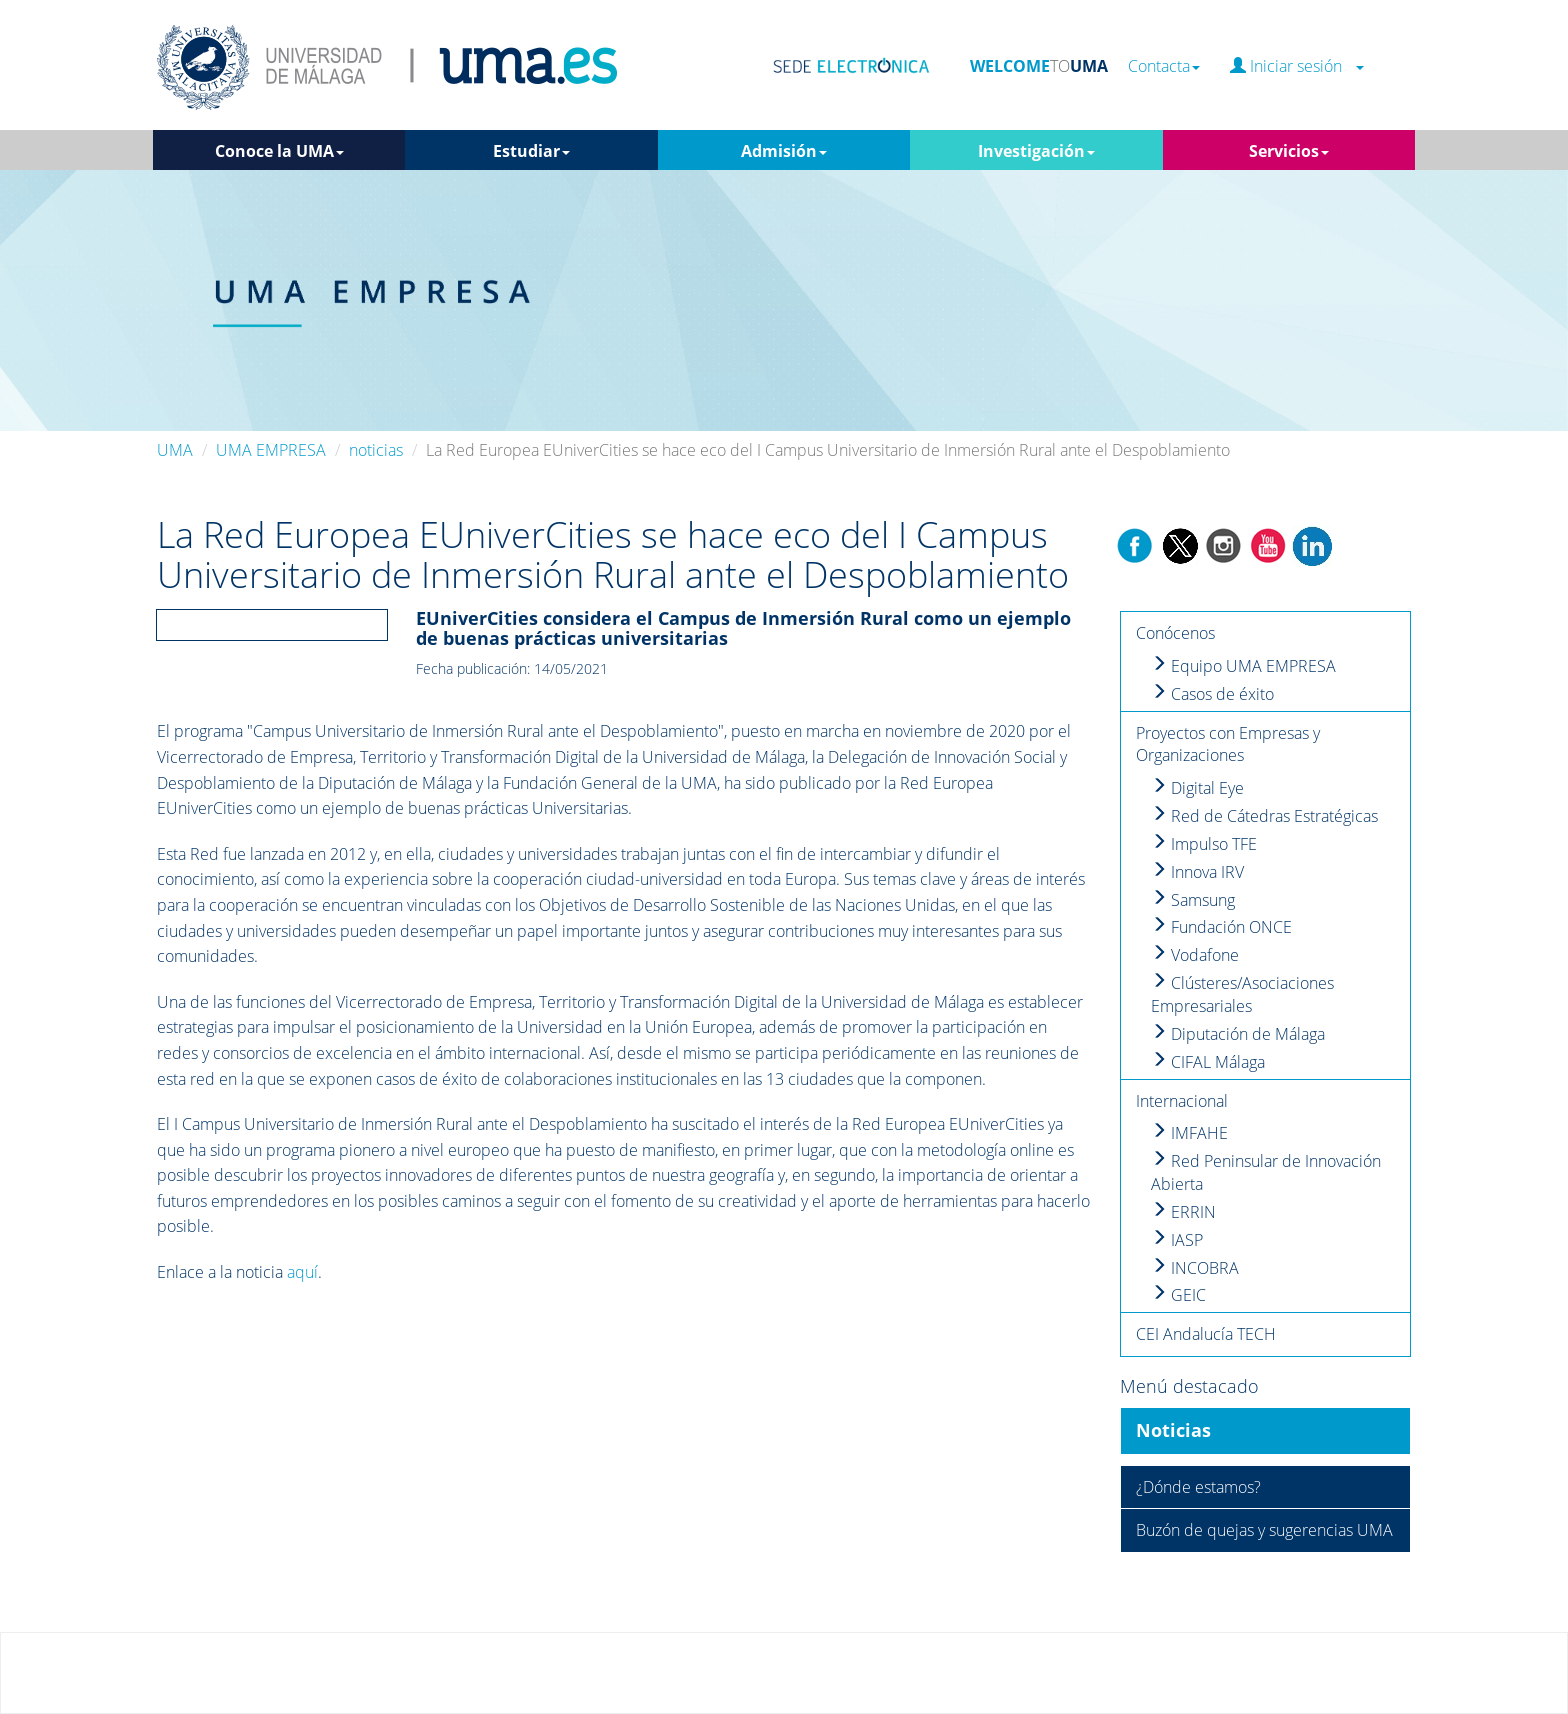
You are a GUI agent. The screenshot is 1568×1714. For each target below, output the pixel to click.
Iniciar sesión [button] (1297, 66)
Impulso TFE (1204, 844)
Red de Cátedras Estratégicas (1264, 816)
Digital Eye (1197, 788)
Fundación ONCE (1221, 927)
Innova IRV (1197, 872)
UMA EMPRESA (271, 450)
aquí (302, 1272)
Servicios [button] (1289, 151)
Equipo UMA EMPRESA (1243, 666)
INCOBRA (1195, 1268)
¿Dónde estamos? (1198, 1487)
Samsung (1193, 900)
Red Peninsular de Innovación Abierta (1266, 1172)
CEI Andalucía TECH (1206, 1334)
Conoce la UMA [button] (279, 151)
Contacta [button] (1164, 66)
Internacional (1182, 1101)
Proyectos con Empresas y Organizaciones (1228, 744)
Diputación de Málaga (1238, 1034)
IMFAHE (1189, 1133)
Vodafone (1195, 955)
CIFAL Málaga (1208, 1062)
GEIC (1178, 1295)
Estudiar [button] (531, 151)
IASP (1177, 1240)
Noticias (1173, 1430)
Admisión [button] (784, 151)
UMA (175, 450)
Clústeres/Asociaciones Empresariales (1242, 994)
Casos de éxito (1212, 694)
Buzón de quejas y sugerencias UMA (1264, 1530)
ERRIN (1183, 1212)
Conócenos (1175, 633)
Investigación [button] (1036, 151)
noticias (376, 450)
